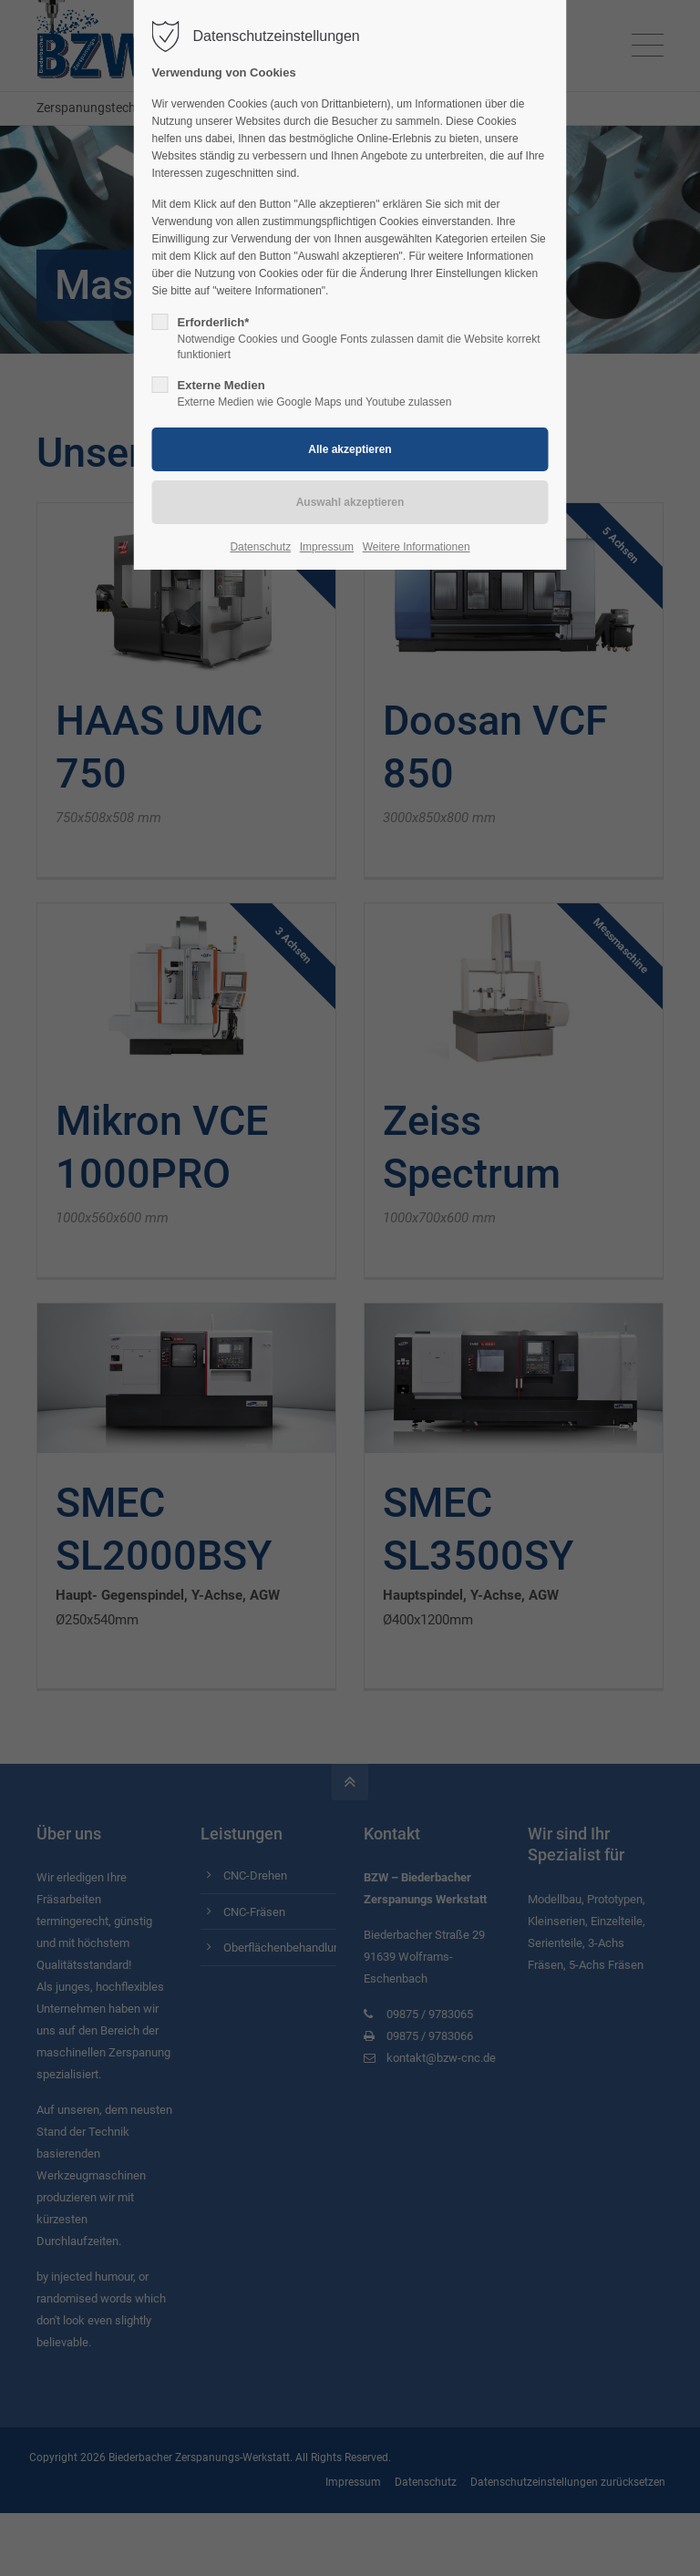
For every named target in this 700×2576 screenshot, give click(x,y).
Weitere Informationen (416, 547)
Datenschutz (260, 547)
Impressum (327, 547)
